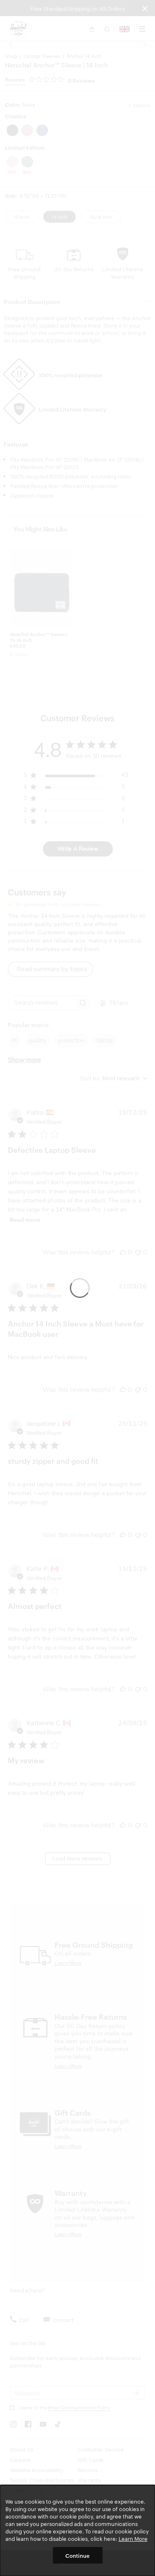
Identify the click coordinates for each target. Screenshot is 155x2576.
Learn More (133, 2538)
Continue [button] (77, 2555)
